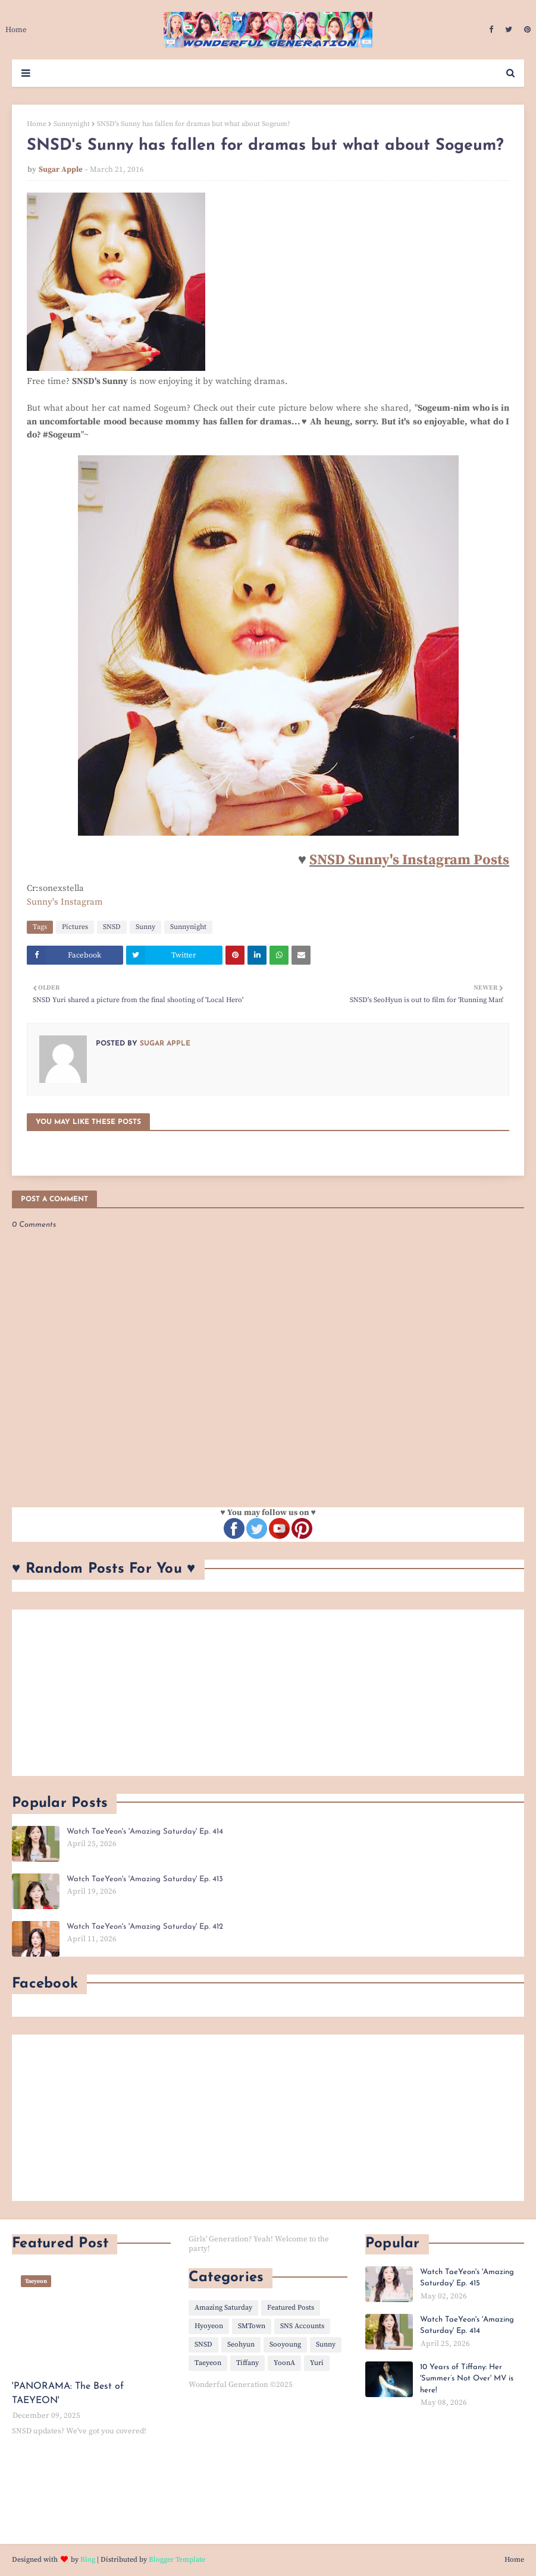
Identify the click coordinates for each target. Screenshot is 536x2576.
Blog (87, 2559)
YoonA (284, 2362)
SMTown (251, 2326)
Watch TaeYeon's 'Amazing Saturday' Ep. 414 (145, 1831)
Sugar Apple (61, 169)
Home (36, 123)
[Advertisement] (268, 1693)
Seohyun (241, 2344)
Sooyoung (285, 2344)
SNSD (112, 926)
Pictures (75, 926)
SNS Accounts (302, 2326)
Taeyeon (208, 2362)
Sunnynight (72, 123)
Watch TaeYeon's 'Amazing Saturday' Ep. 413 (145, 1879)
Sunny (145, 926)
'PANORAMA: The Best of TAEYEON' (68, 2393)
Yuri (317, 2362)
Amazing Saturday (223, 2307)
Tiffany (247, 2362)
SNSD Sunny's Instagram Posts (409, 860)
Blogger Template (177, 2559)
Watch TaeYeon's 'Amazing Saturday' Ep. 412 (145, 1927)
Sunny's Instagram (65, 902)
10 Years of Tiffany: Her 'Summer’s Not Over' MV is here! (466, 2378)
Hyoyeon (209, 2326)
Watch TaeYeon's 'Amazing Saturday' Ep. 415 (467, 2278)
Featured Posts (290, 2307)
